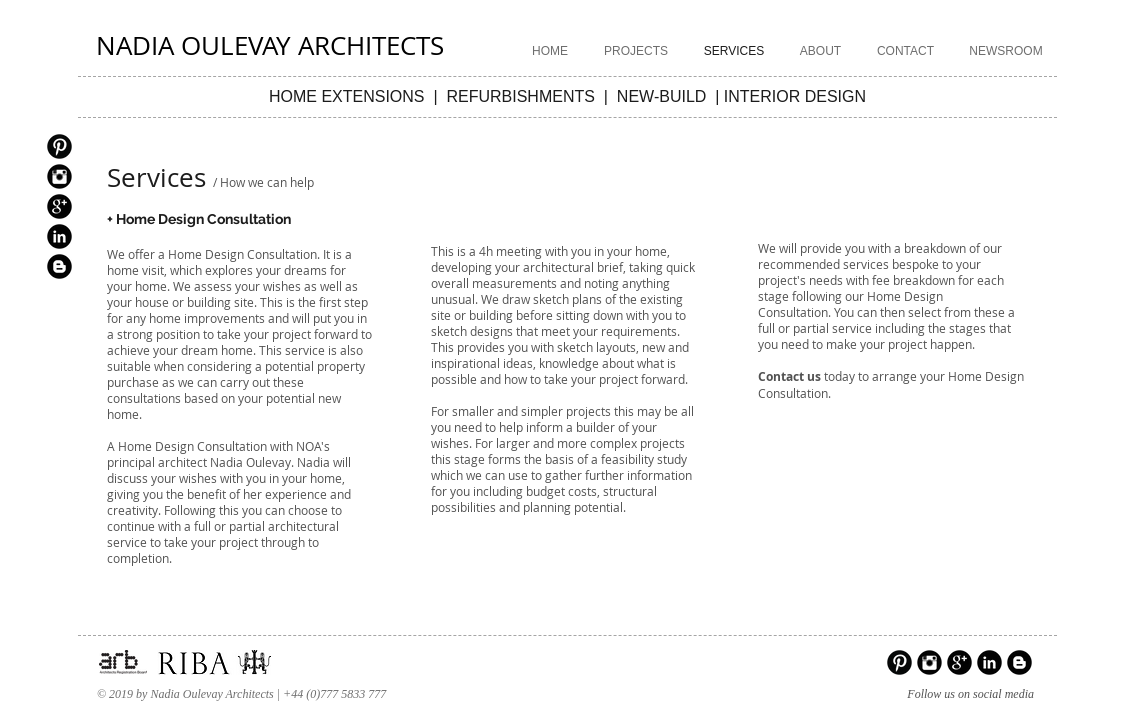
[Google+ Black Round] (59, 206)
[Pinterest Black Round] (59, 146)
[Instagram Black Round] (59, 176)
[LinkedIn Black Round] (59, 236)
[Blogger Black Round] (59, 266)
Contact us (789, 376)
